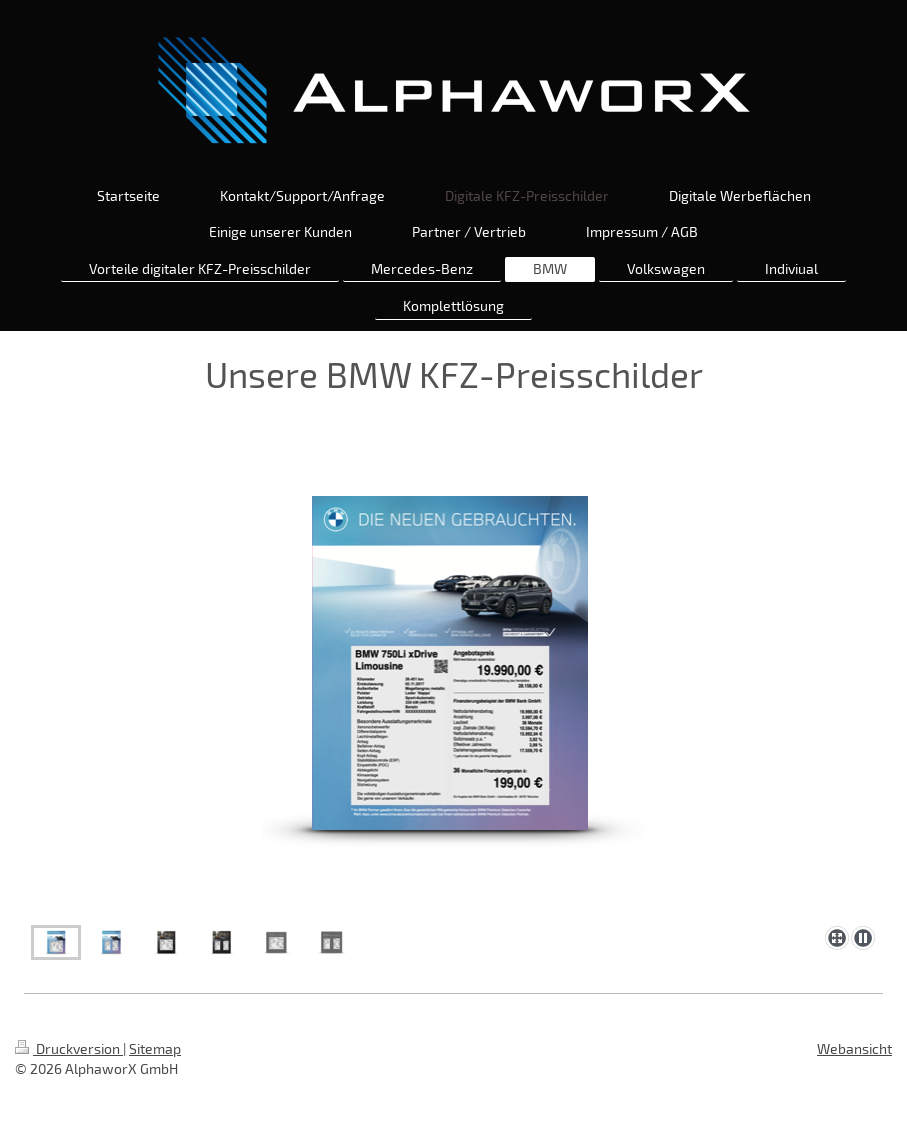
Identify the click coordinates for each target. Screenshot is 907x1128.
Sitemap (155, 1048)
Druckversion (69, 1048)
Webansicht (854, 1048)
